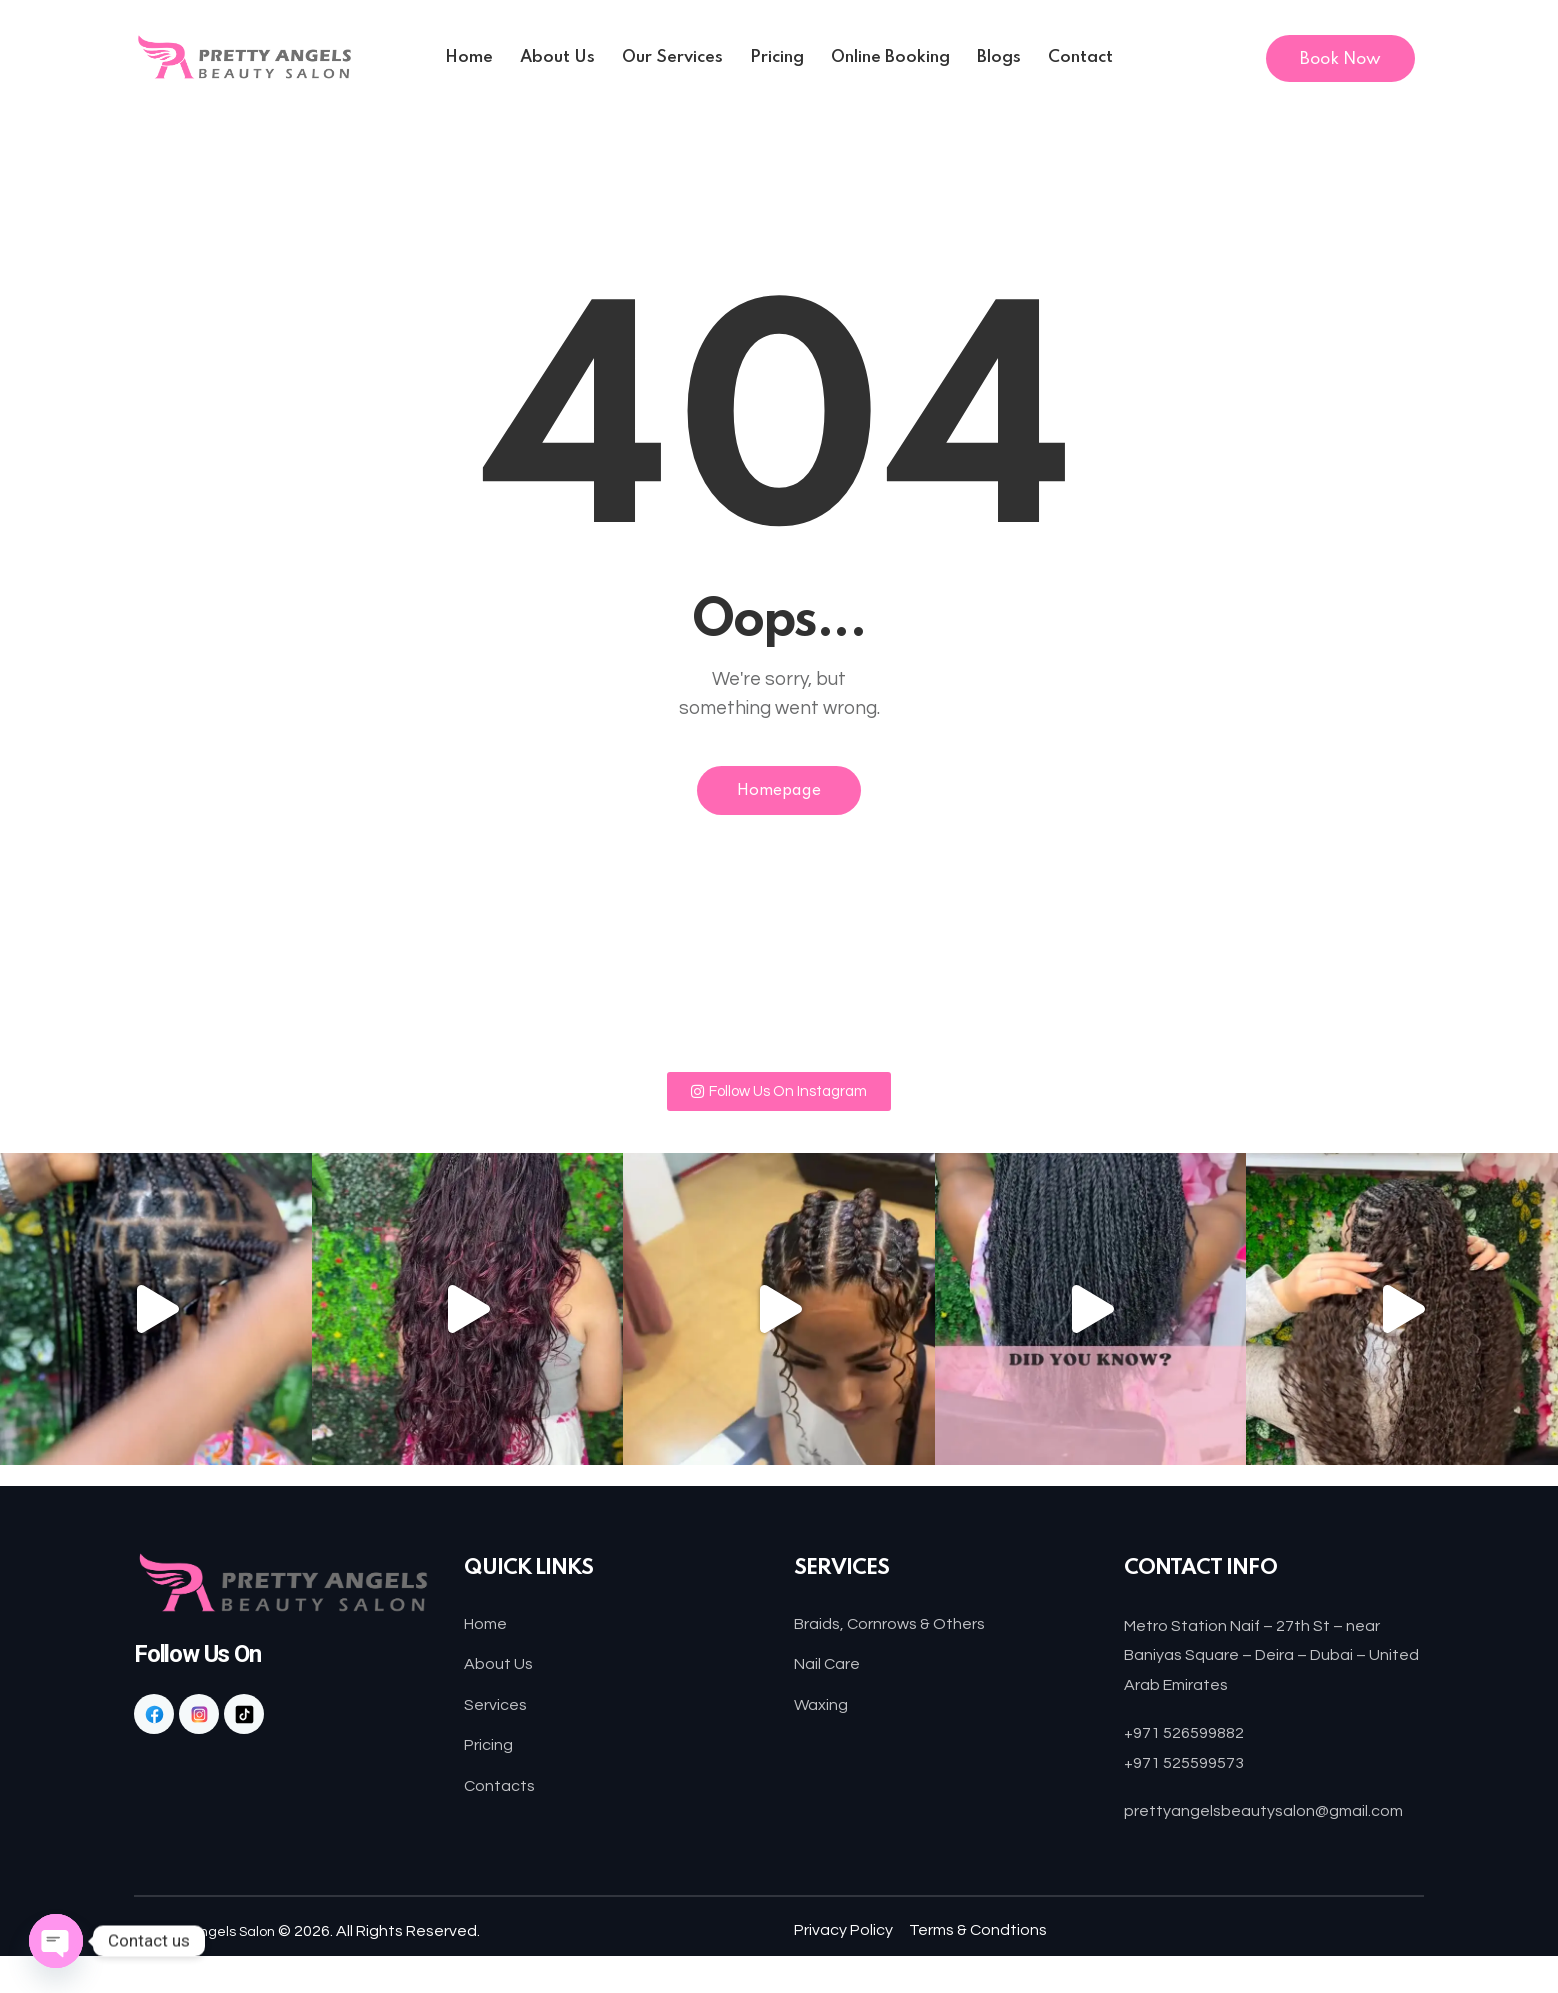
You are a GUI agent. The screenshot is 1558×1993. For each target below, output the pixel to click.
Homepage (779, 794)
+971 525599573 (1191, 1769)
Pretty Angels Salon (222, 1968)
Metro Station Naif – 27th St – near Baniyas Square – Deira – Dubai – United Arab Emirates (1268, 1662)
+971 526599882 (1191, 1739)
